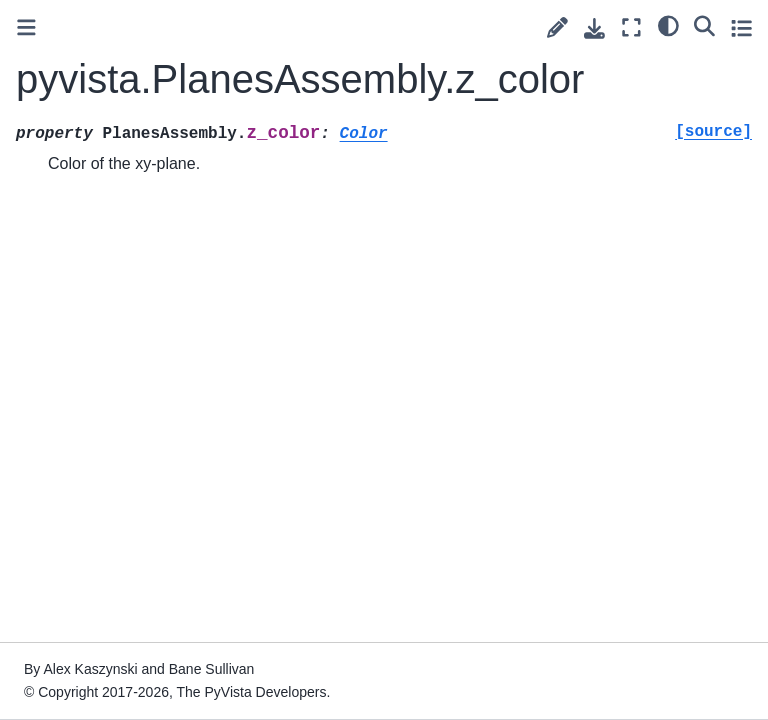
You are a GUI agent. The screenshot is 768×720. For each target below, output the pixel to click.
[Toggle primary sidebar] (26, 27)
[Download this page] (594, 28)
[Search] (704, 25)
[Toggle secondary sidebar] (741, 27)
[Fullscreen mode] (631, 27)
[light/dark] (668, 25)
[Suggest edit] (557, 27)
